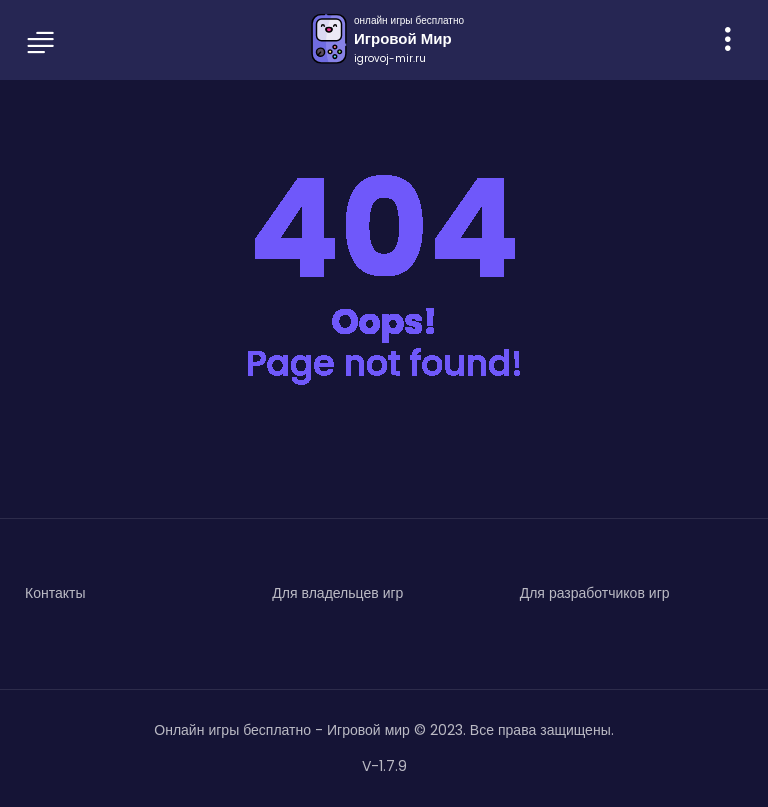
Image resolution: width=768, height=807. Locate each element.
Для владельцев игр (337, 593)
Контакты (55, 593)
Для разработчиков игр (595, 593)
